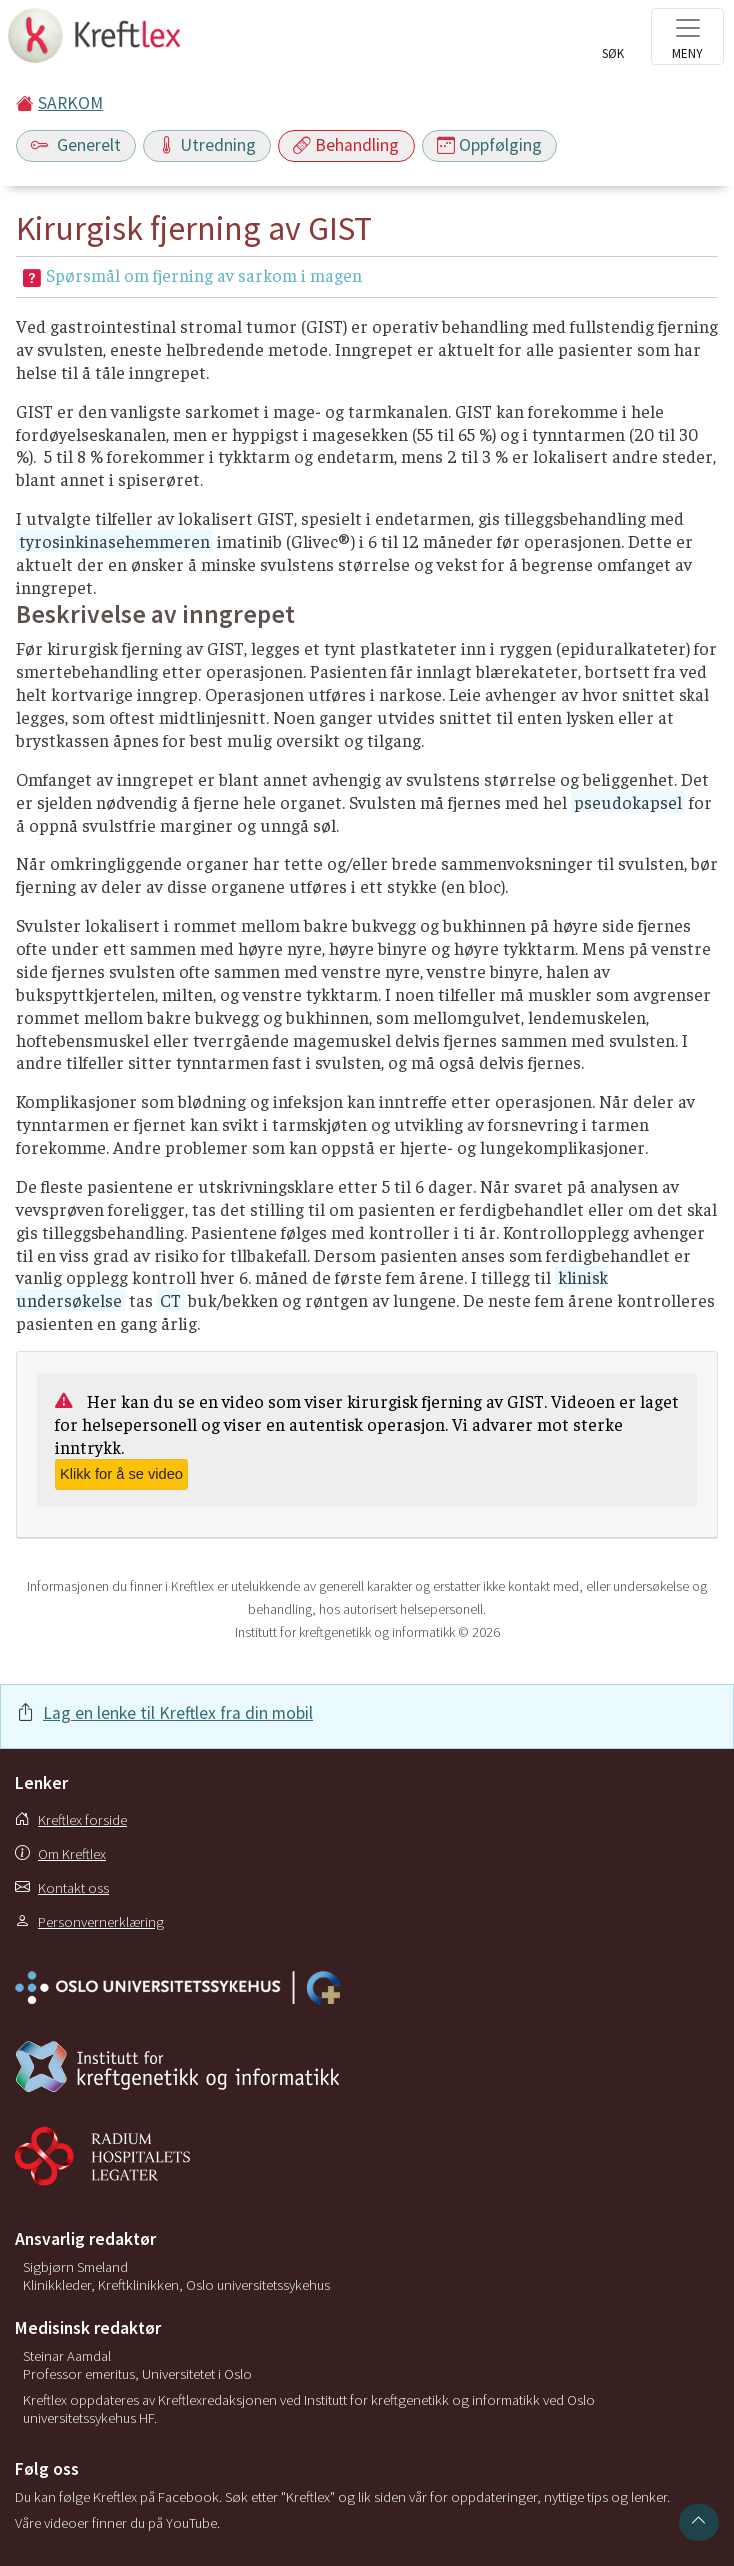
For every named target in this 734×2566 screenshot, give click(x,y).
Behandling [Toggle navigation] (346, 145)
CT (170, 1300)
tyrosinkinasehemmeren (114, 541)
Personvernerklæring (89, 1922)
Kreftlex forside (71, 1820)
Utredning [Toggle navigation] (207, 145)
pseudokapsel (628, 802)
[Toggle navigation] (687, 36)
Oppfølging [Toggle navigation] (489, 145)
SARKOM (70, 103)
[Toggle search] (613, 42)
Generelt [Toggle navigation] (76, 145)
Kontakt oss (62, 1888)
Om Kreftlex (60, 1854)
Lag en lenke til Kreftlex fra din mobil (178, 1713)
